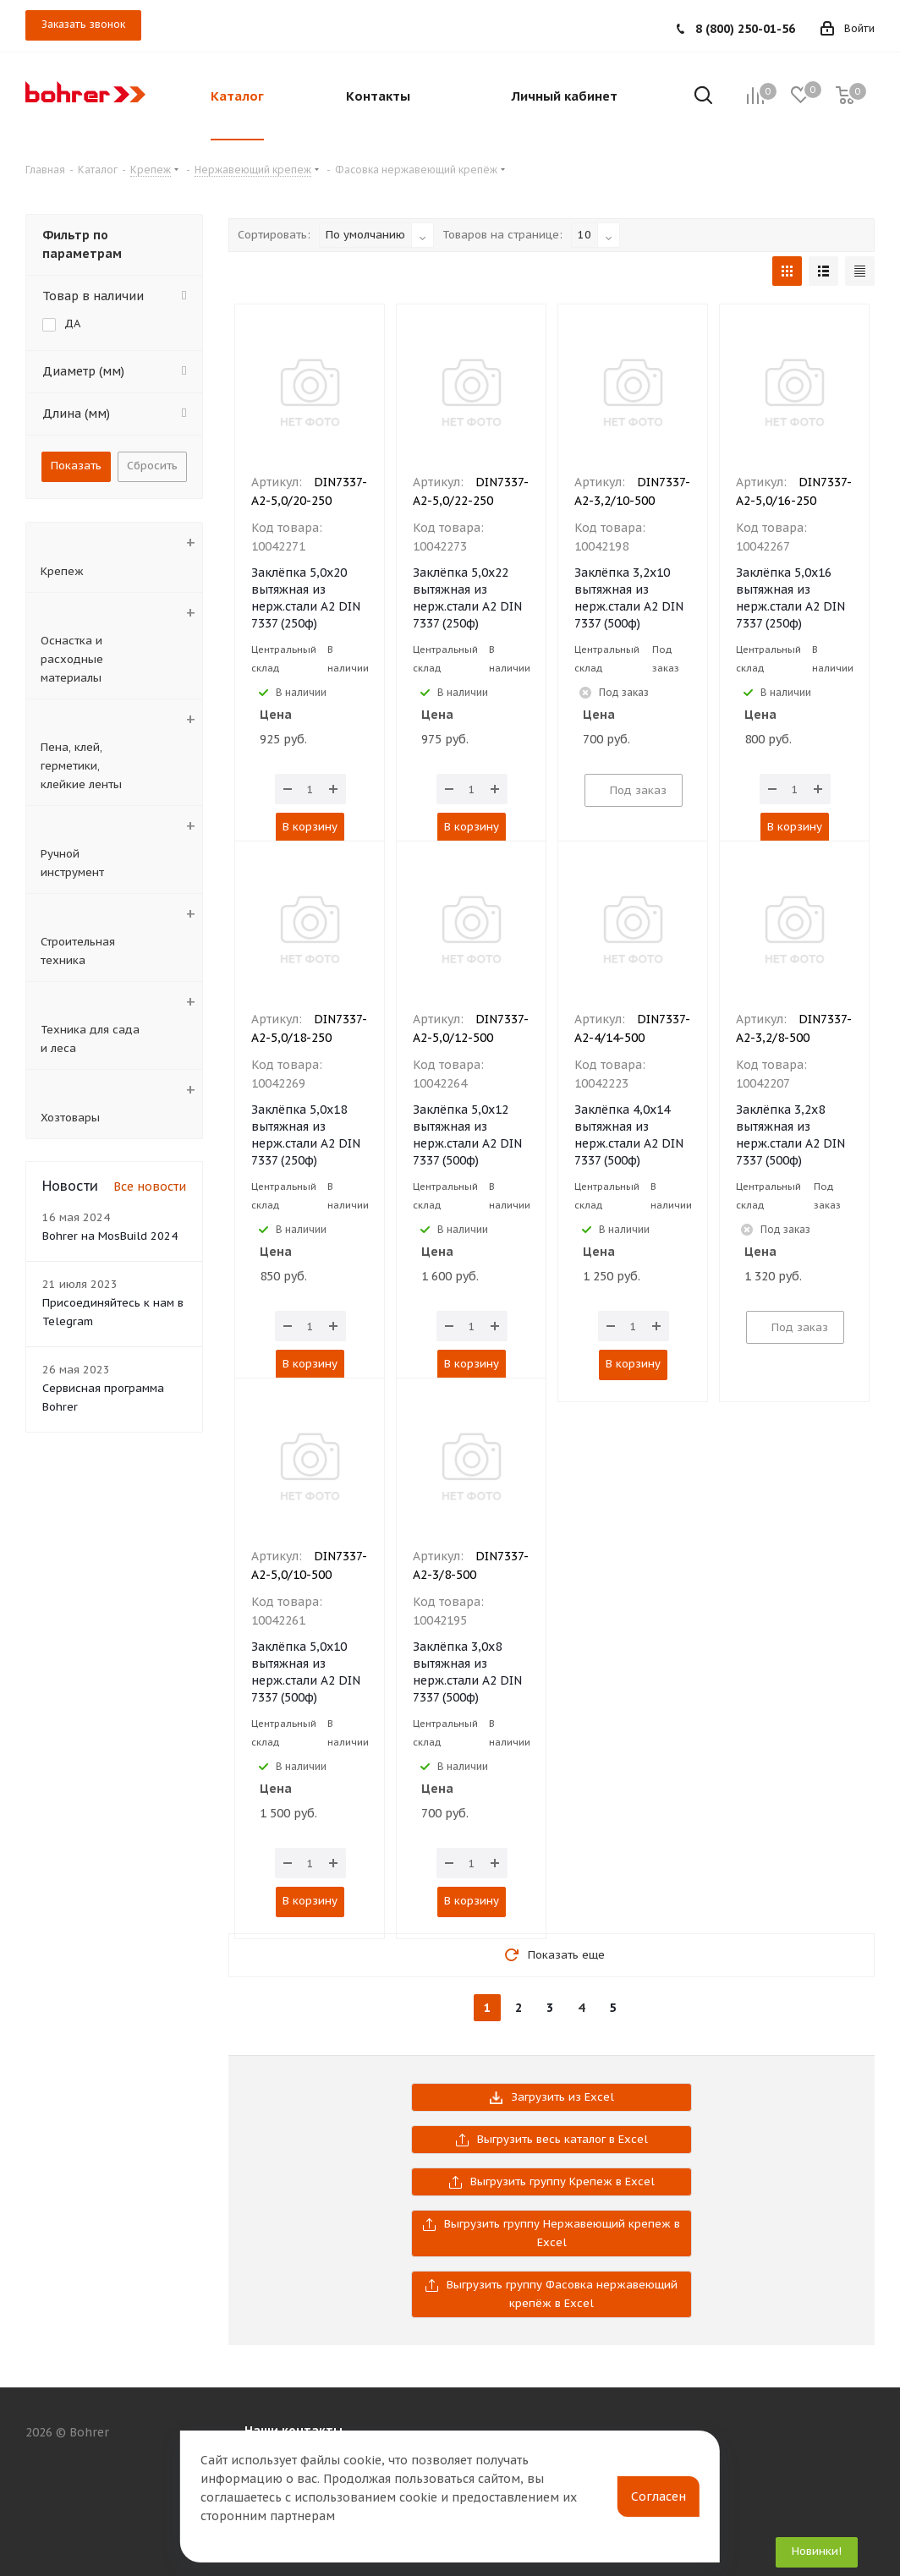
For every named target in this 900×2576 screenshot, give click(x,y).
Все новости (149, 1186)
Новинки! (817, 2551)
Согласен (658, 2496)
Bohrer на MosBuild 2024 (110, 1236)
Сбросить (152, 465)
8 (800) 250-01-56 (745, 28)
